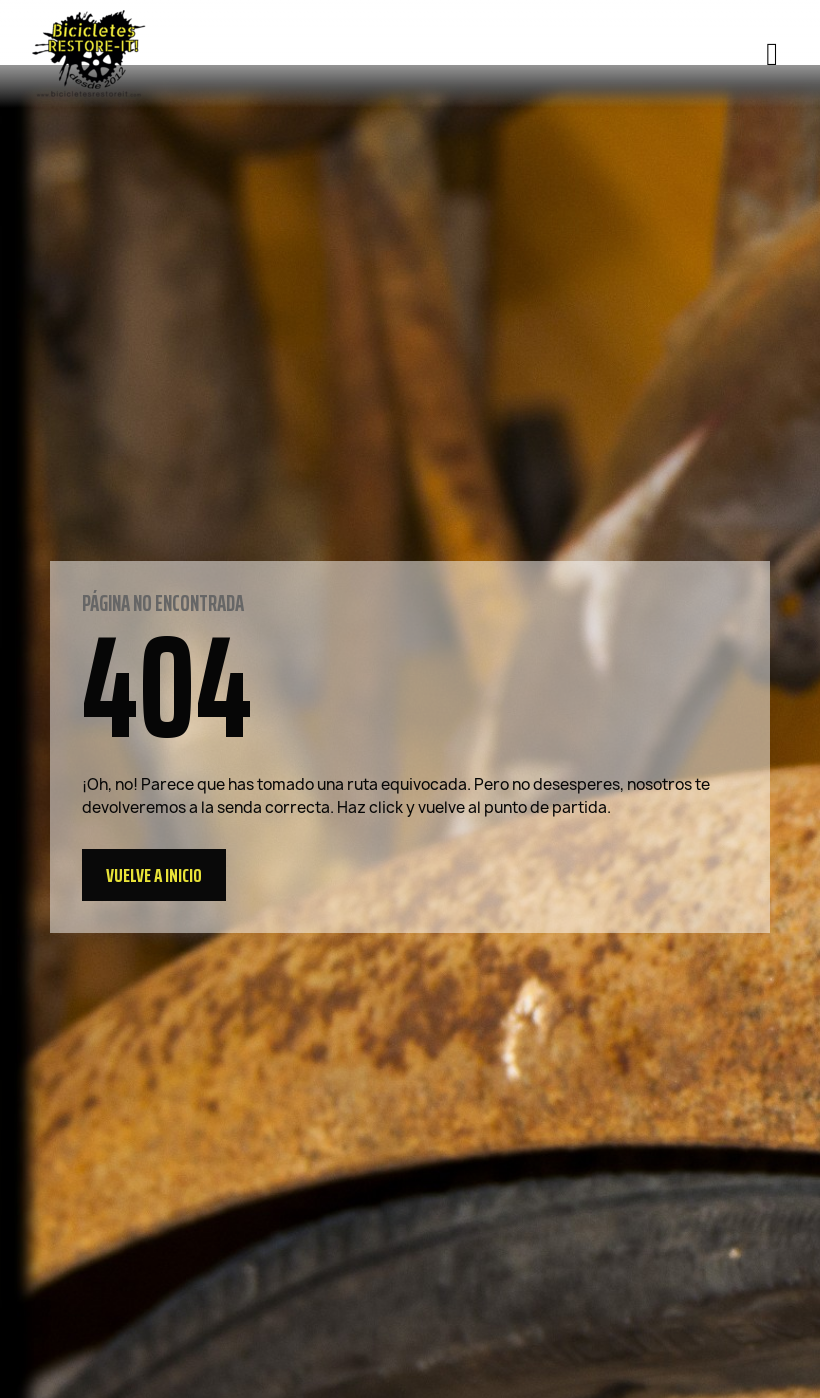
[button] (154, 875)
